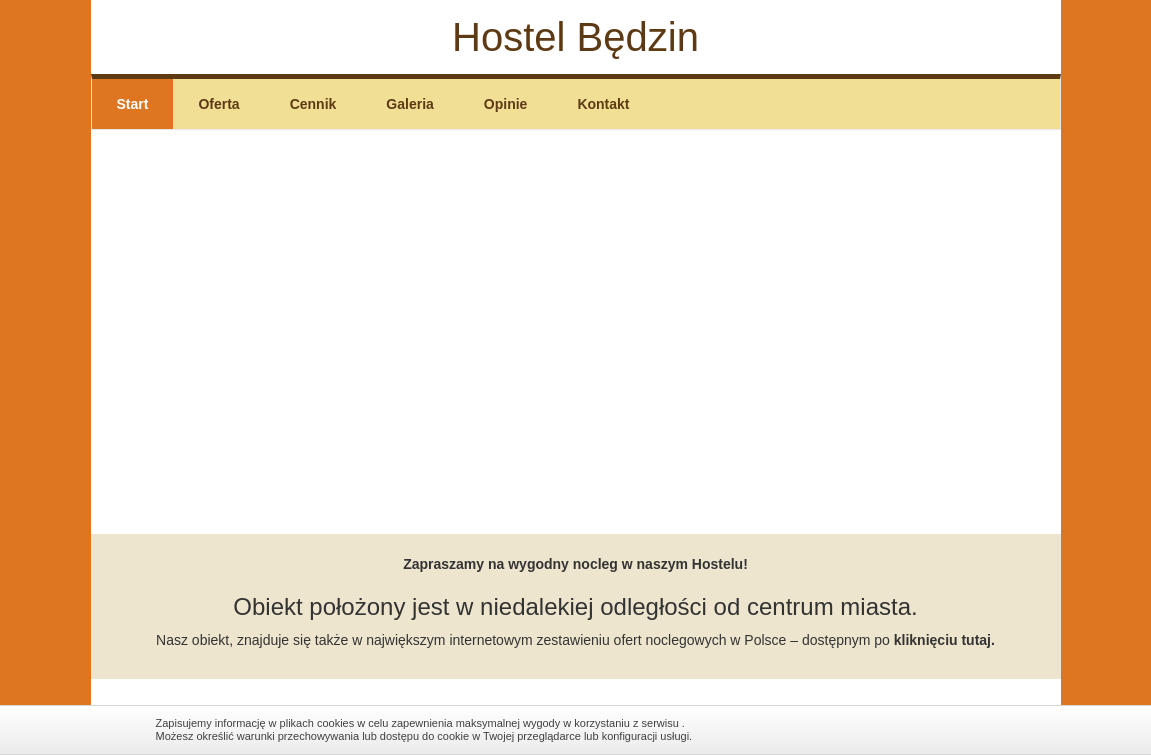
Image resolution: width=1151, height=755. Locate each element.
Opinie (506, 104)
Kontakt (603, 104)
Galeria (409, 104)
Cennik (313, 104)
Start (133, 104)
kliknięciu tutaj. (944, 640)
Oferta (218, 104)
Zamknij (986, 729)
